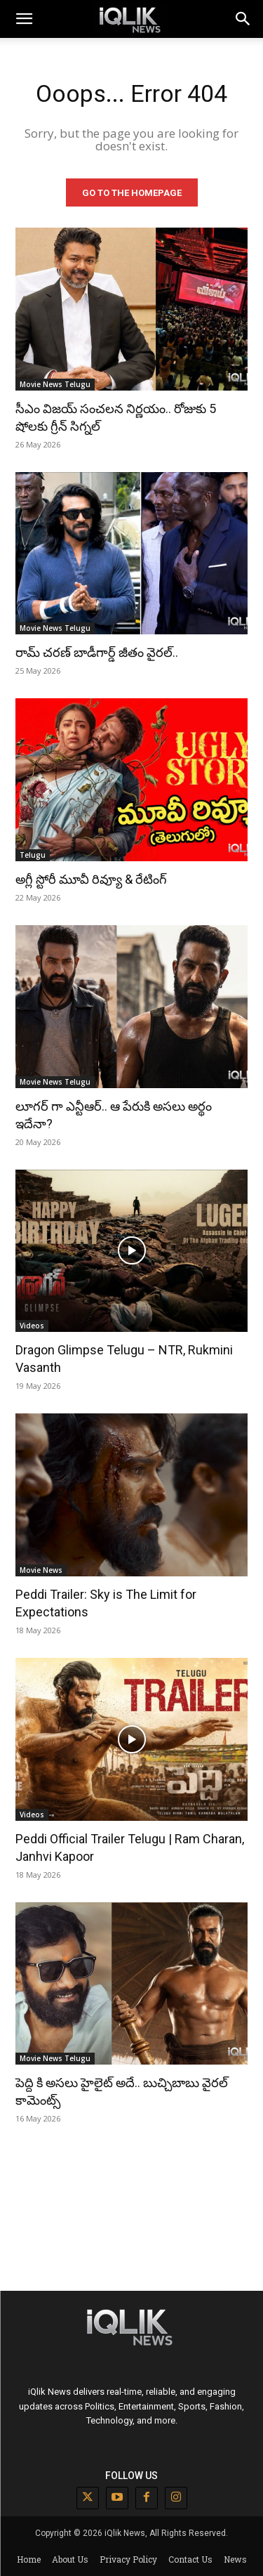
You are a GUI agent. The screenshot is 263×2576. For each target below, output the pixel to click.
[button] (243, 19)
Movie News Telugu (55, 384)
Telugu (33, 855)
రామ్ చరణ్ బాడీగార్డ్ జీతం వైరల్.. (96, 652)
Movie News (41, 1570)
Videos (32, 1326)
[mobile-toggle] (23, 19)
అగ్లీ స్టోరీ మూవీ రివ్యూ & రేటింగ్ (91, 879)
